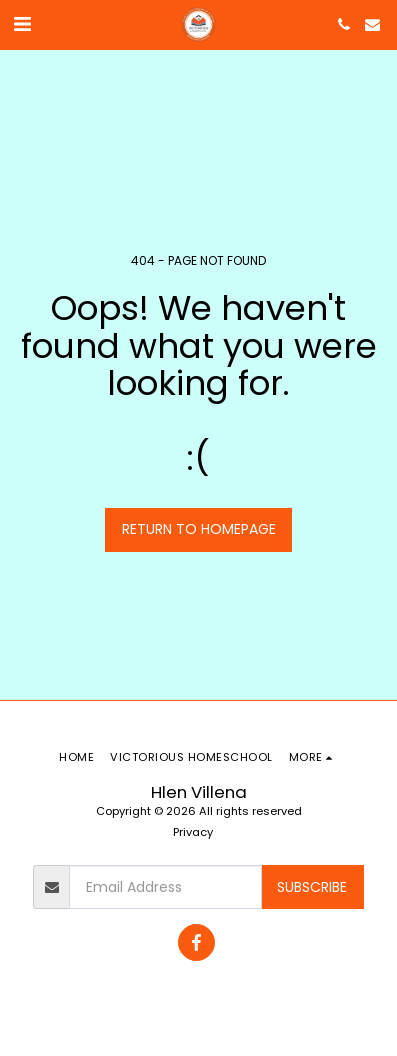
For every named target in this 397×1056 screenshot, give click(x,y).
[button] (22, 24)
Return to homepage (199, 529)
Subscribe (312, 887)
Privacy (193, 832)
